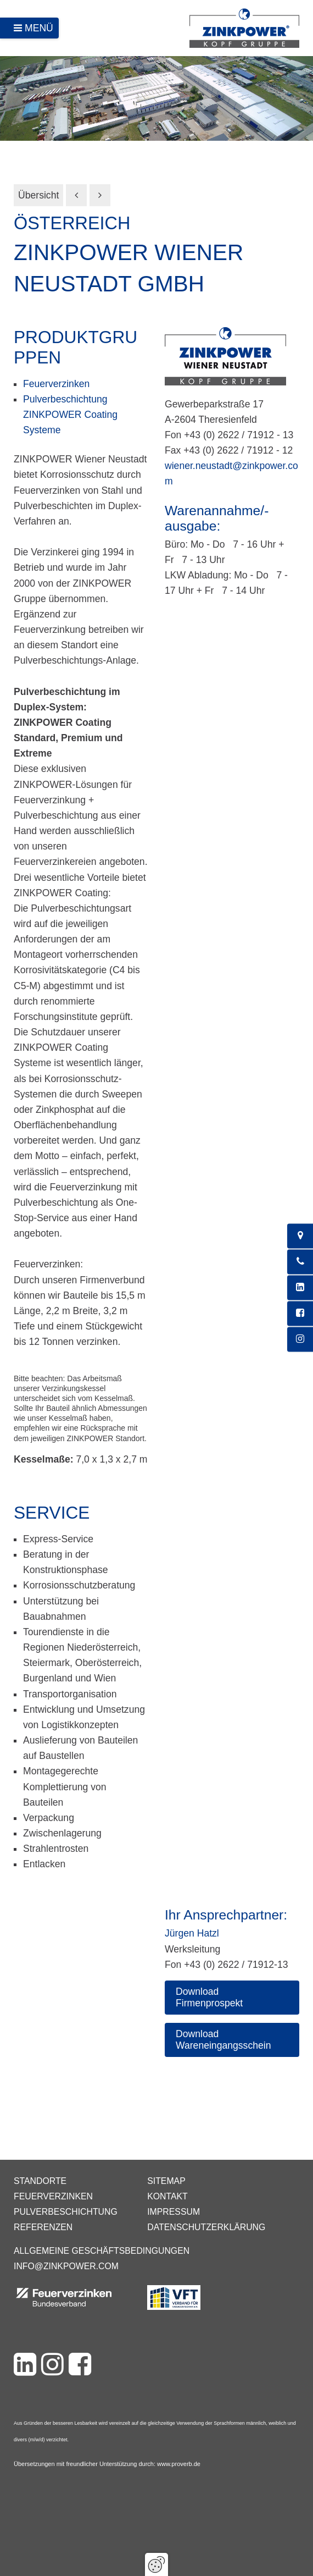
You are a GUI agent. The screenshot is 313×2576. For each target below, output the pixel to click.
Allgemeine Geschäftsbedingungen (101, 2250)
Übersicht (38, 195)
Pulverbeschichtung (66, 2211)
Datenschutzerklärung (206, 2227)
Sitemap (166, 2181)
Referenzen (43, 2227)
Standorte (40, 2181)
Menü (39, 28)
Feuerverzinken (56, 383)
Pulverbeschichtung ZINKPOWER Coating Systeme (70, 414)
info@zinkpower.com (66, 2266)
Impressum (173, 2211)
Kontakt (167, 2196)
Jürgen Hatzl (192, 1933)
